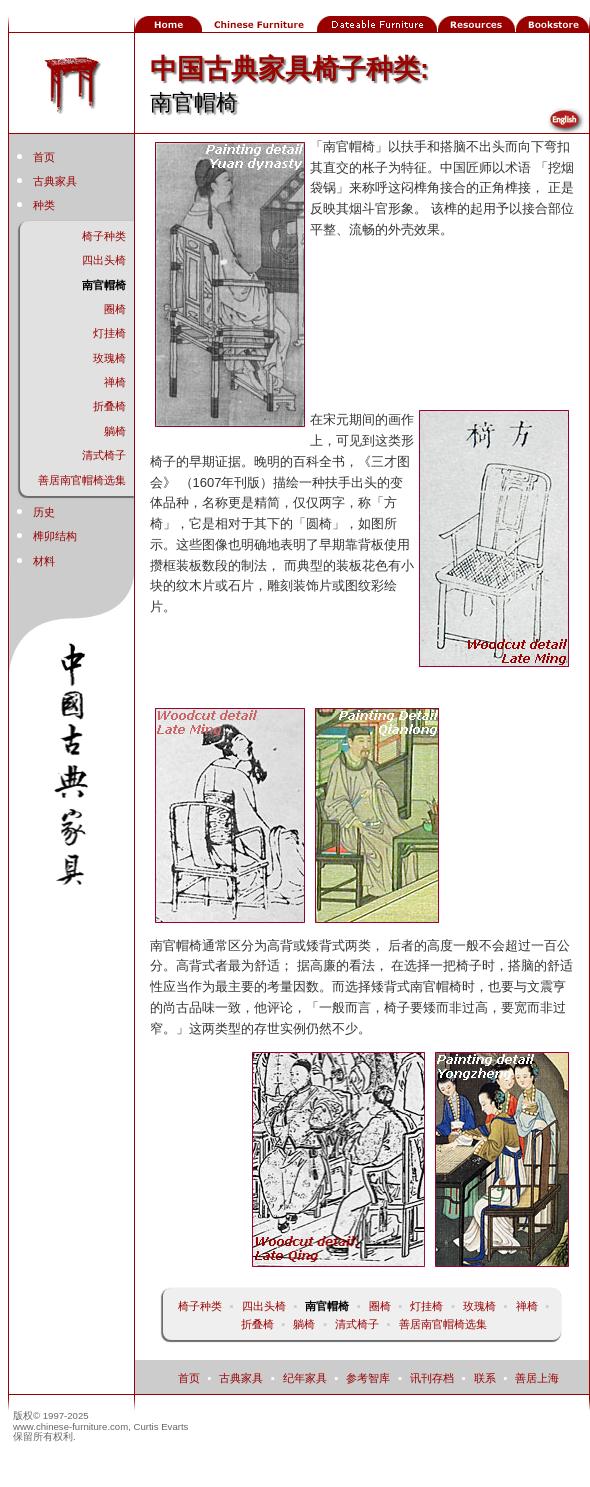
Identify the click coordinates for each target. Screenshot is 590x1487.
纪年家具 (305, 1378)
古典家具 (55, 181)
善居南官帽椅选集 (82, 480)
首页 (44, 157)
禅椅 (115, 382)
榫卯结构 (55, 536)
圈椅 (115, 309)
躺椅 (115, 431)
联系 (485, 1378)
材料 (44, 561)
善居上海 (537, 1378)
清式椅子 (104, 455)
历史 (44, 512)
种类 (44, 205)
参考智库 (368, 1378)
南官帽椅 (104, 285)
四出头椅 (104, 260)
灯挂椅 (109, 333)
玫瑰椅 (109, 358)
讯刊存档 (432, 1378)
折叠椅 (109, 406)
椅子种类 (104, 236)
